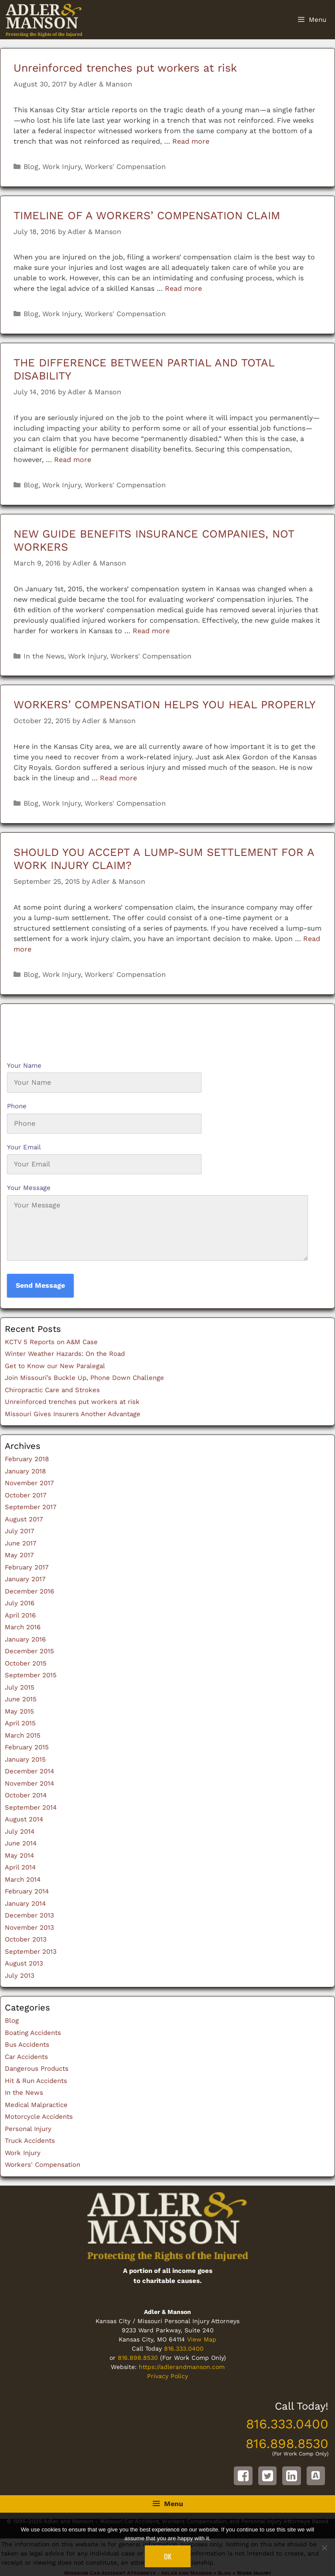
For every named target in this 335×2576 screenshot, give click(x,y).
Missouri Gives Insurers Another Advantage (72, 1414)
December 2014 (29, 1771)
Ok (167, 2556)
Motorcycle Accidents (39, 2117)
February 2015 (27, 1747)
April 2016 (20, 1615)
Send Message (40, 1285)
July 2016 (19, 1603)
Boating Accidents (33, 2033)
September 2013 (31, 1951)
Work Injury (61, 166)
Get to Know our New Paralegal (55, 1366)
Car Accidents (26, 2057)
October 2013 (26, 1939)
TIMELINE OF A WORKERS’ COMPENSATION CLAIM (147, 215)
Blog (31, 166)
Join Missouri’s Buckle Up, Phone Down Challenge (84, 1378)
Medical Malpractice (36, 2105)
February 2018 (27, 1459)
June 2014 (21, 1843)
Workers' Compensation (125, 166)
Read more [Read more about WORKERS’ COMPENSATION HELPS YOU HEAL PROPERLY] (118, 778)
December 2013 (29, 1915)
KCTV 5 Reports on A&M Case (51, 1342)
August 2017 (24, 1519)
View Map (201, 2339)
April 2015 (20, 1723)
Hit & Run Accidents (36, 2081)
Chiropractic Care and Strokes (52, 1390)
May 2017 (19, 1555)
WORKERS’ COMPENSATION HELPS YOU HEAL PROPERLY (164, 704)
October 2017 (25, 1495)
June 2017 (20, 1543)
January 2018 (25, 1471)
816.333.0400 (184, 2348)
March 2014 (23, 1879)
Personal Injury (28, 2129)
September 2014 (31, 1807)
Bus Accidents (27, 2044)
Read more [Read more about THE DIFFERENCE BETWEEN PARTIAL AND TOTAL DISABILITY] (72, 459)
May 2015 (19, 1711)
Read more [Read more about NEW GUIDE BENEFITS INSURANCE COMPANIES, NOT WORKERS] (151, 631)
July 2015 (19, 1687)
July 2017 (19, 1531)
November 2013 (29, 1927)
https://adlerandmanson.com (182, 2366)
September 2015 (31, 1675)
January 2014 (25, 1903)
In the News (44, 656)
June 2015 (21, 1699)
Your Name (24, 1065)
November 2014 (29, 1783)
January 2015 (25, 1759)
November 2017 (29, 1483)
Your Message (29, 1188)
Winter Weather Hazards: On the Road (65, 1354)
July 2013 (19, 1975)
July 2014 (19, 1831)
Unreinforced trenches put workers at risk (125, 68)
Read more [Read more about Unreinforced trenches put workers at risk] (190, 141)
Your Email (24, 1147)
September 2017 (30, 1507)
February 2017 (26, 1567)
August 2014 (24, 1819)
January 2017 (25, 1579)
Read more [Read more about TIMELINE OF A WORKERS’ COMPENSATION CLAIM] (183, 288)
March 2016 (23, 1627)
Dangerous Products (36, 2069)
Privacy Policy (167, 2376)
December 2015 (29, 1651)
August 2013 (24, 1963)
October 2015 (26, 1663)
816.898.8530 (138, 2357)
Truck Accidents (30, 2141)
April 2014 (20, 1867)
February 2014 (27, 1891)
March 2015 (23, 1735)
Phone (17, 1106)
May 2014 (19, 1855)
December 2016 (29, 1591)
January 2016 (25, 1639)
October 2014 (26, 1795)
